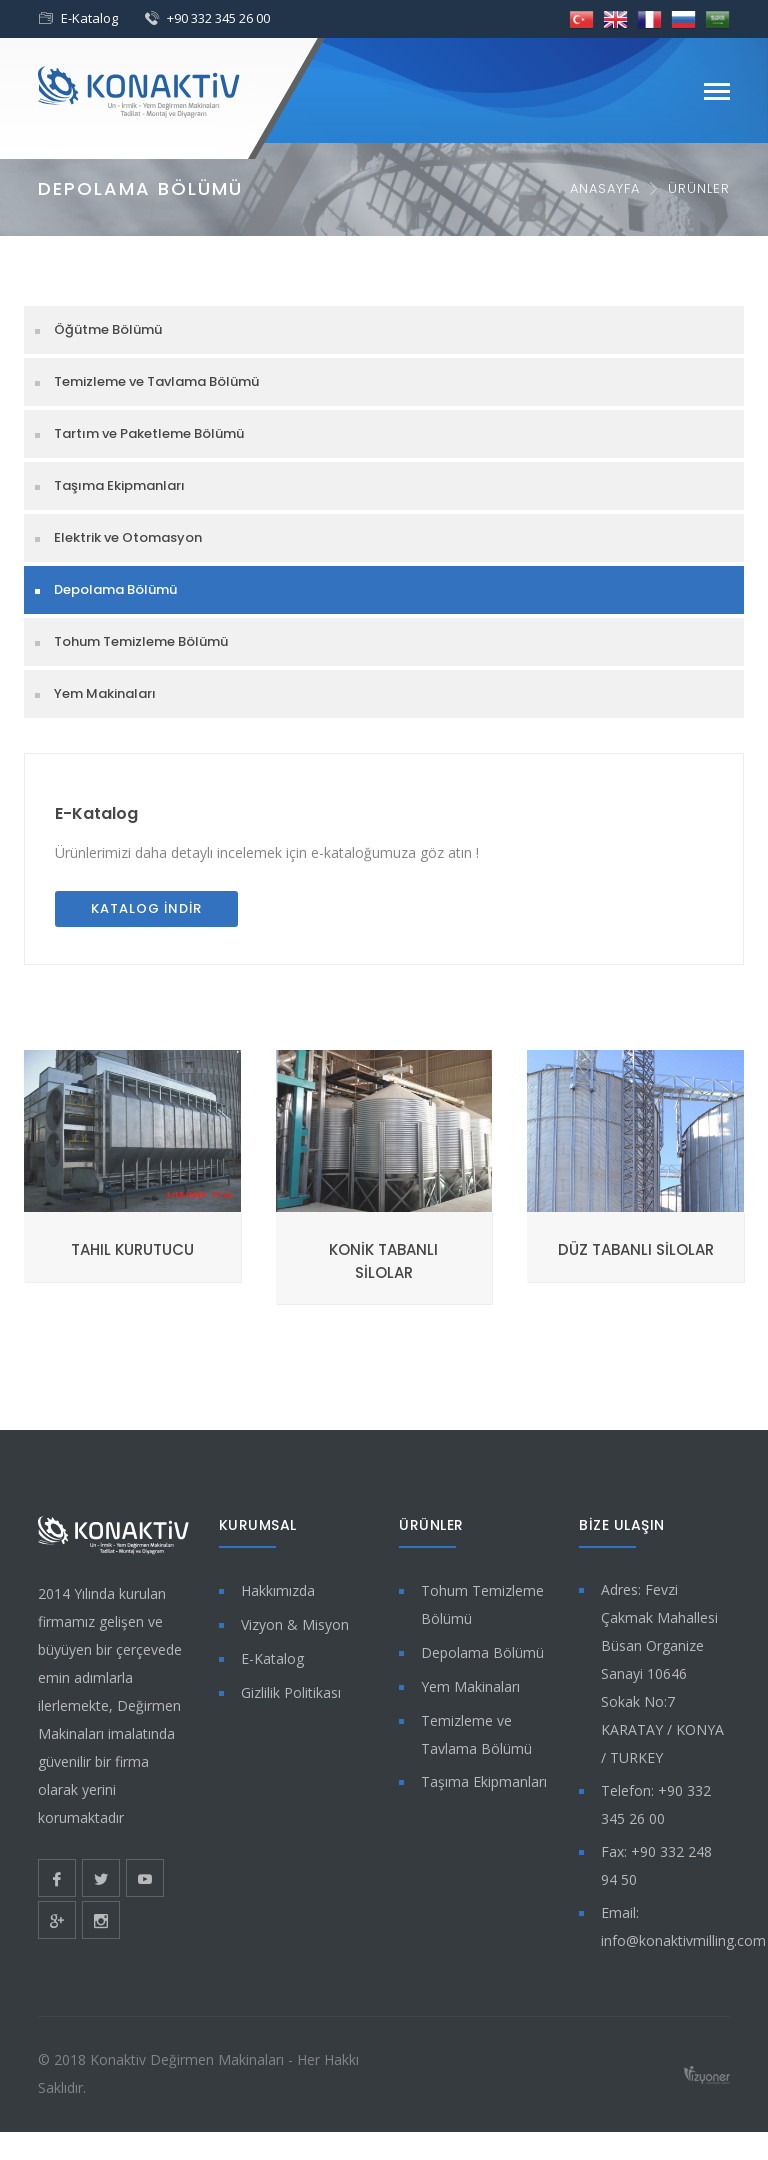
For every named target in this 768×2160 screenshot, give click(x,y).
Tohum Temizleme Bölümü (141, 641)
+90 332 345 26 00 (218, 18)
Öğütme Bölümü (108, 329)
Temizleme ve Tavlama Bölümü (156, 381)
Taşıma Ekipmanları (119, 485)
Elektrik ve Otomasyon (128, 537)
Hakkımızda (278, 1590)
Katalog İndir (146, 908)
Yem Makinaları (105, 693)
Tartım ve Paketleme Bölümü (149, 433)
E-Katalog (89, 18)
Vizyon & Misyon (295, 1624)
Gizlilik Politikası (291, 1692)
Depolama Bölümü (115, 589)
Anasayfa (605, 188)
